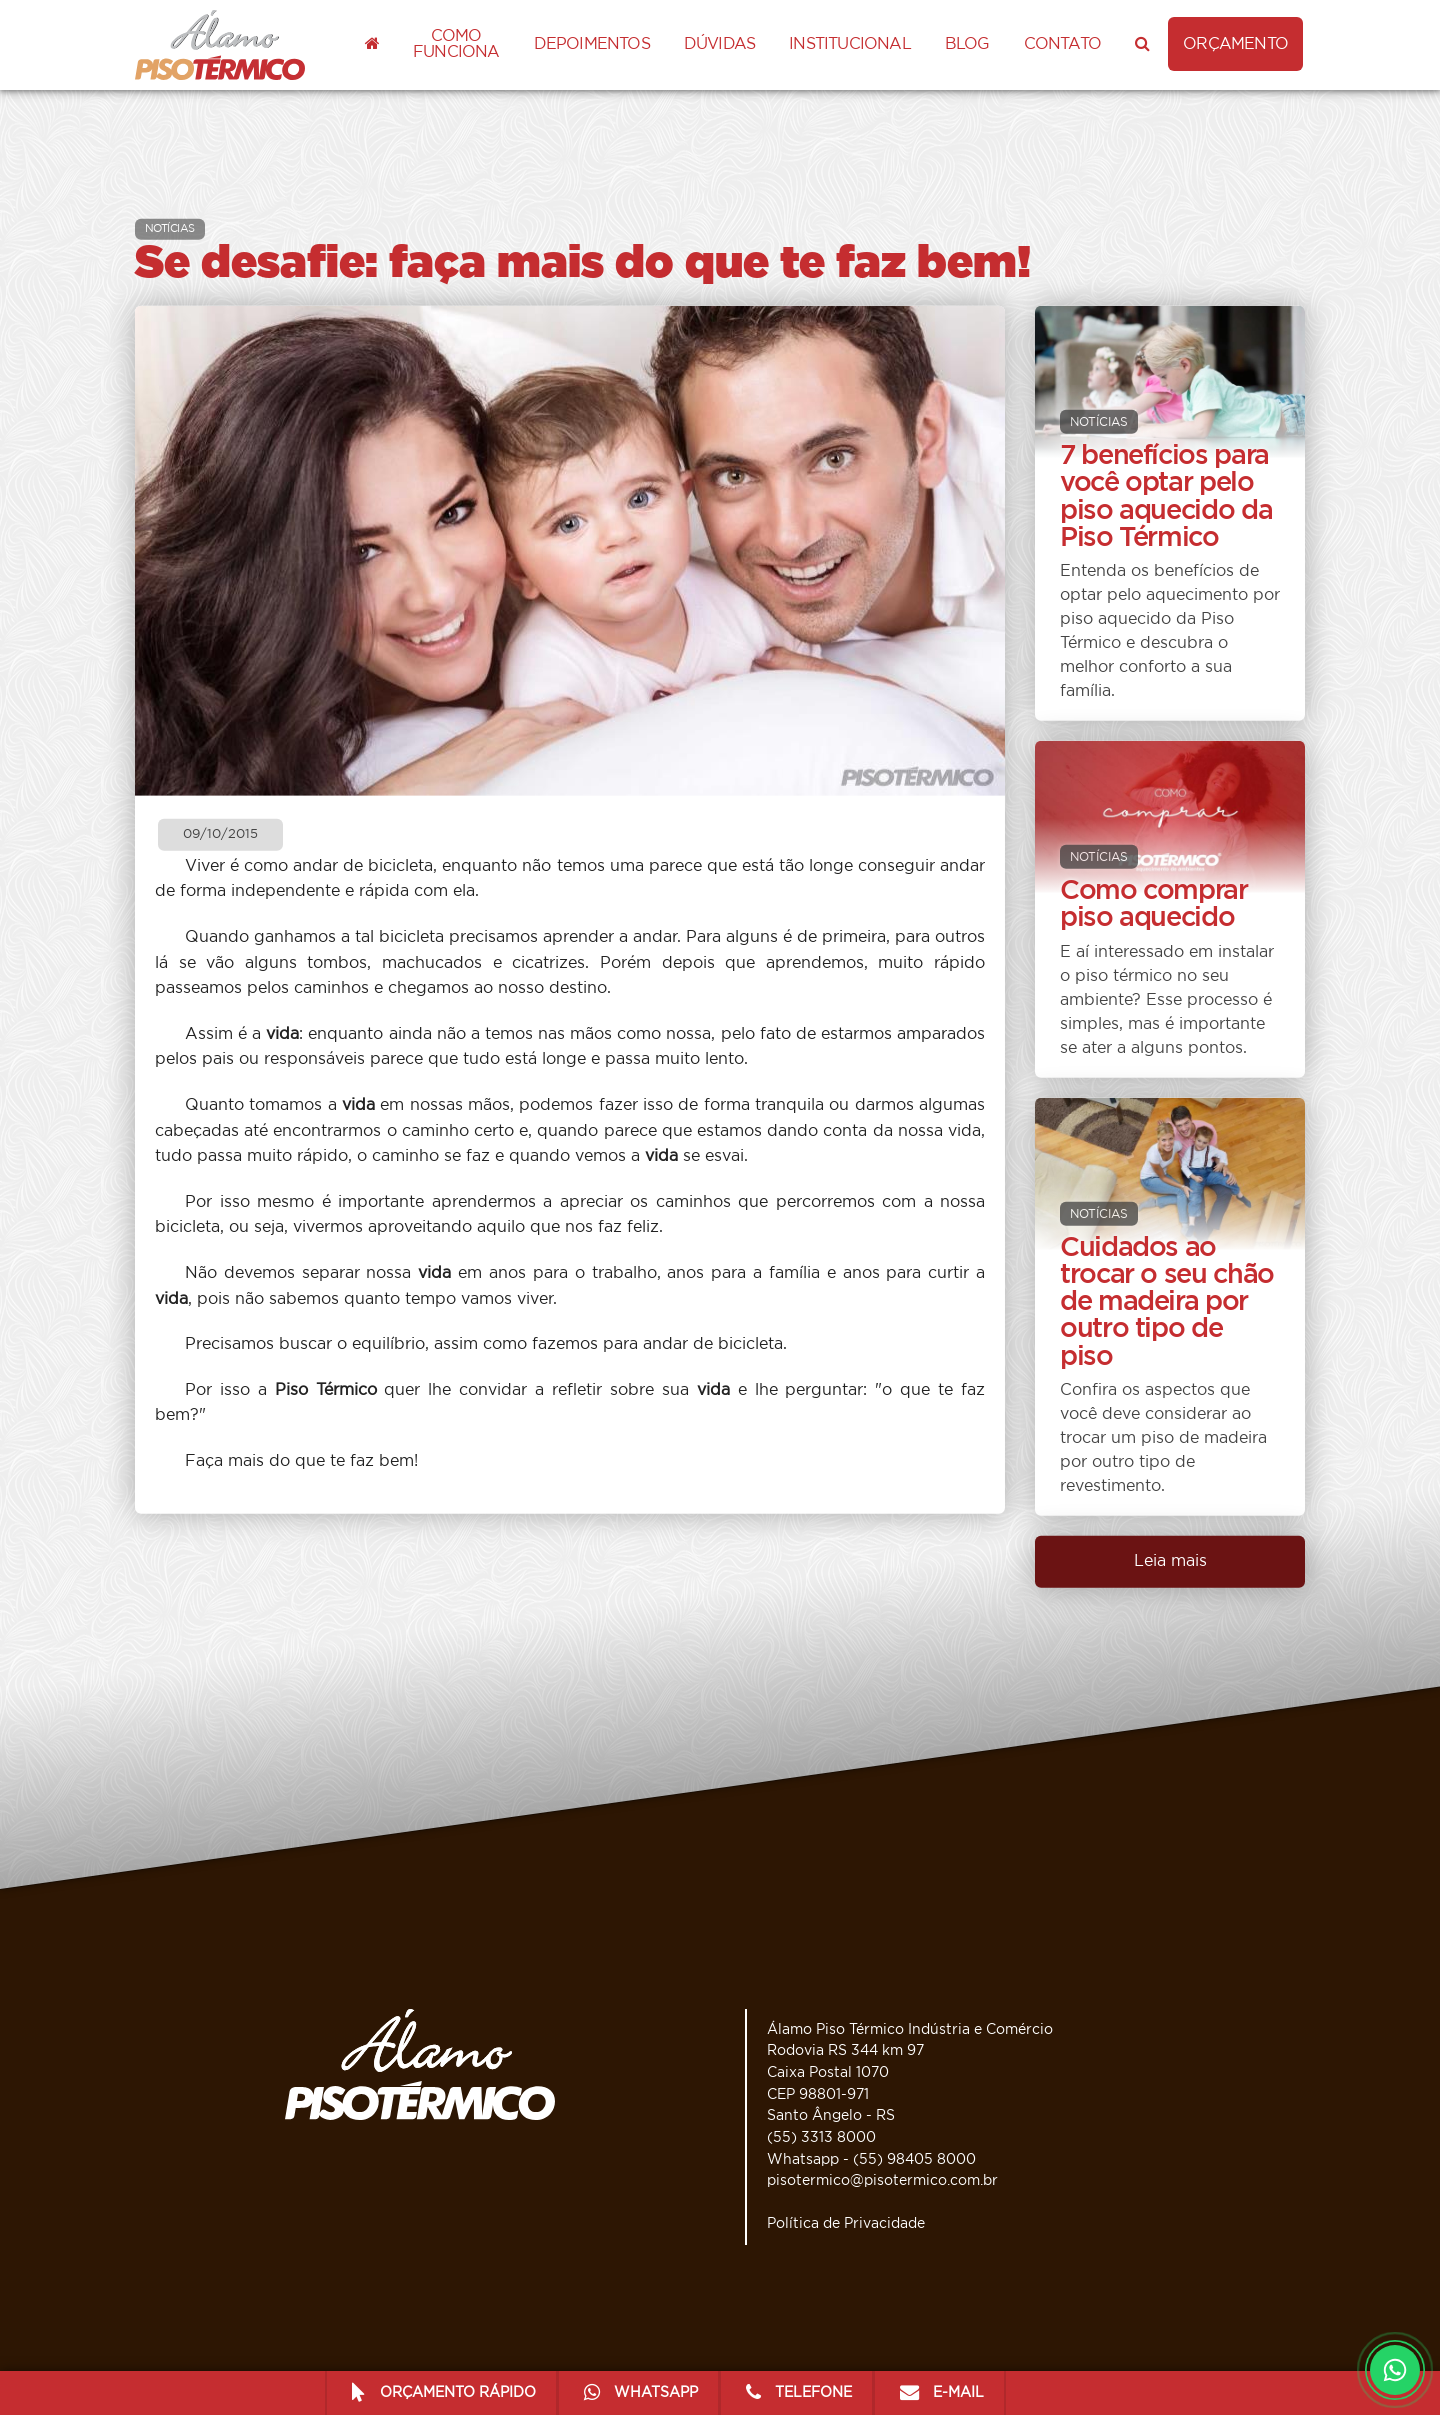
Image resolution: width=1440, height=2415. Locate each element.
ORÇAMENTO (1235, 44)
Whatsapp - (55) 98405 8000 (871, 2159)
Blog (967, 44)
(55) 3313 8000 (821, 2137)
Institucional (850, 44)
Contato (1062, 44)
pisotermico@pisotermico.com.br (882, 2180)
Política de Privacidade (846, 2223)
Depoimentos (592, 44)
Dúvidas (719, 44)
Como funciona (456, 44)
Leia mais (1170, 1561)
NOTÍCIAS (170, 228)
